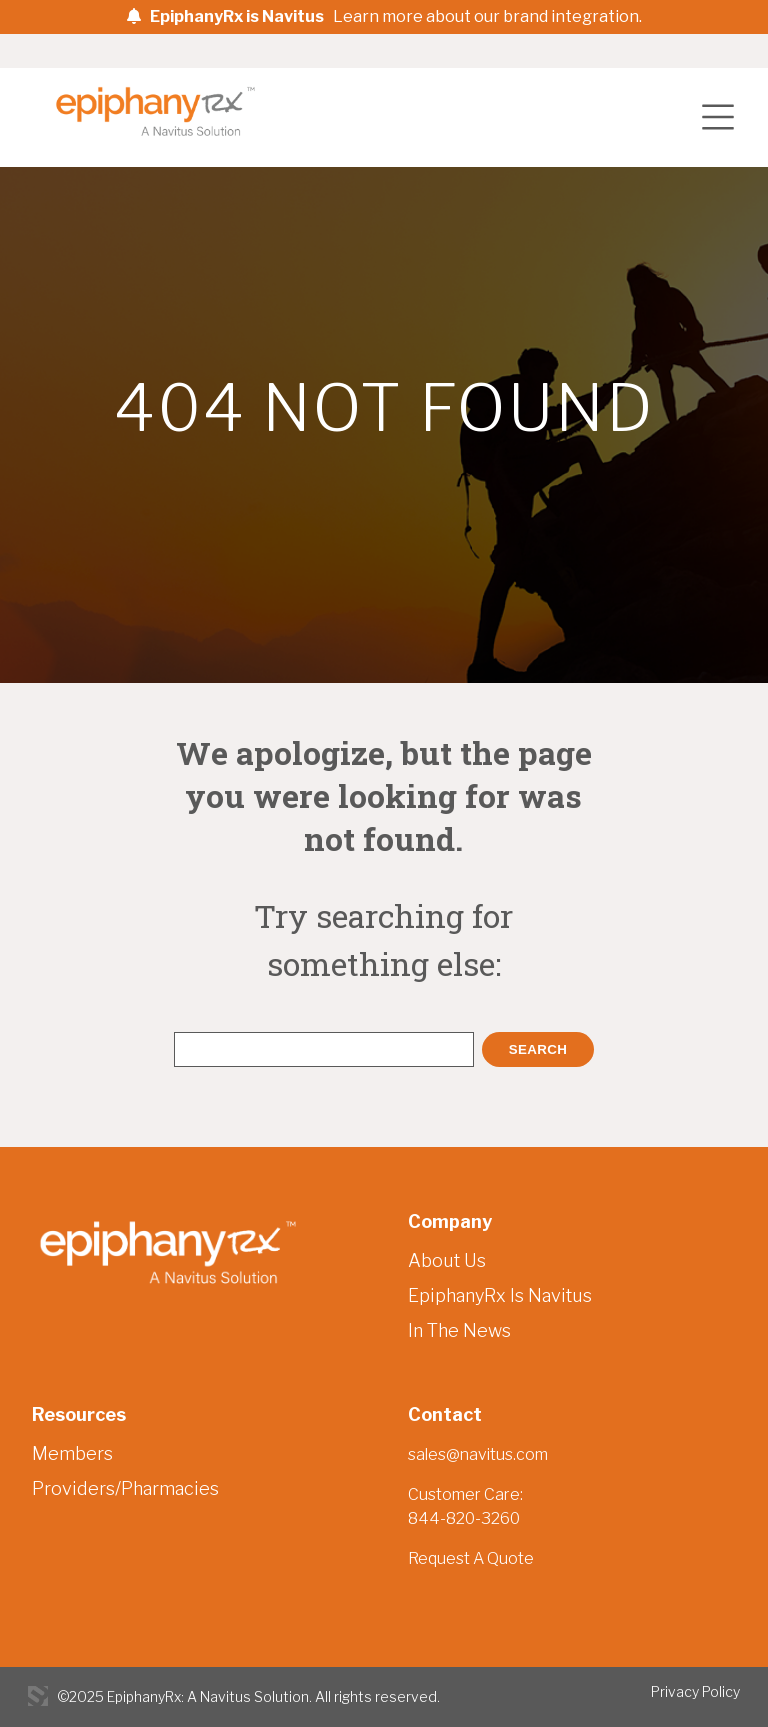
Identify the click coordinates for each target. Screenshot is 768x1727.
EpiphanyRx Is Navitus (500, 1295)
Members (72, 1453)
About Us (447, 1260)
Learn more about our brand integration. (487, 16)
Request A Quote (471, 1558)
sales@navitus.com (478, 1454)
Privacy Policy (695, 1691)
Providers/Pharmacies (125, 1488)
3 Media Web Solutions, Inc (38, 1696)
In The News (459, 1330)
